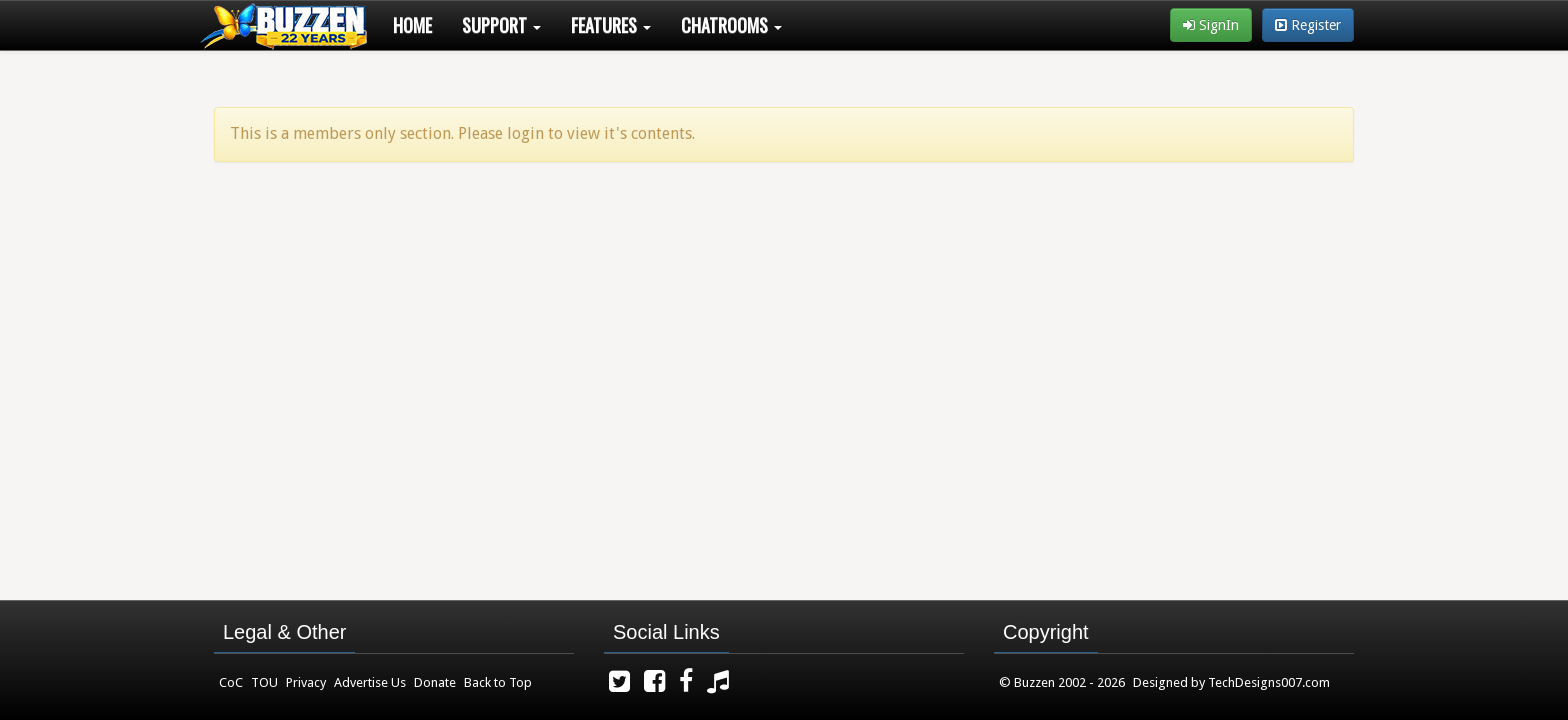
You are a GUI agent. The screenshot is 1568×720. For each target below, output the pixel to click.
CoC (231, 682)
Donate (435, 682)
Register (1308, 25)
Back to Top (498, 682)
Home (412, 25)
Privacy (306, 682)
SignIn (1211, 25)
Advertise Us (370, 682)
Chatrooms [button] (731, 25)
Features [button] (611, 25)
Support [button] (501, 25)
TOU (264, 682)
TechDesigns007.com (1269, 682)
